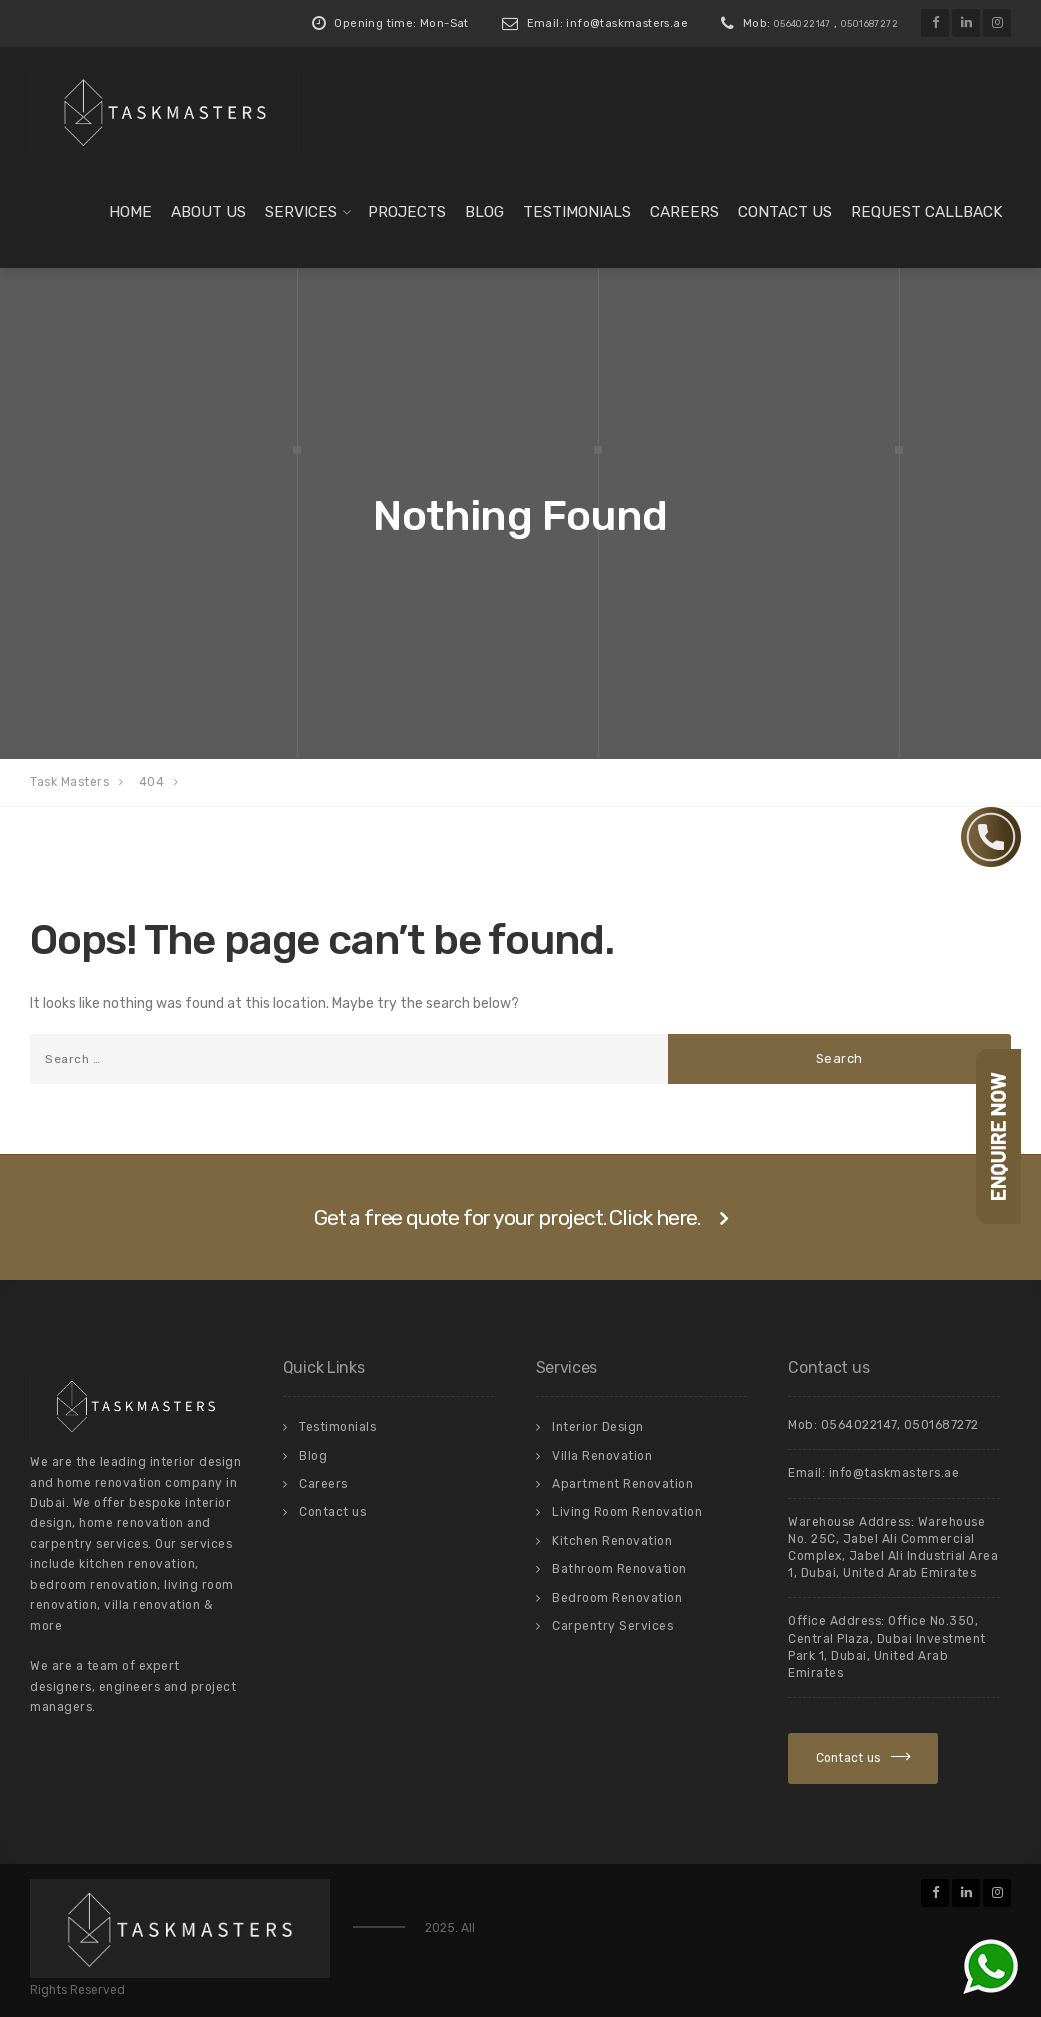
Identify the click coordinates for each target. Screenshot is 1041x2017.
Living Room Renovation (627, 1512)
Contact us (785, 212)
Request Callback (927, 212)
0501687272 (869, 24)
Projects (407, 212)
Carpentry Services (612, 1626)
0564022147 (802, 24)
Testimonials (577, 212)
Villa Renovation (602, 1456)
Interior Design (598, 1427)
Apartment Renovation (622, 1484)
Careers (684, 212)
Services (301, 212)
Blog (484, 212)
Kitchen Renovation (612, 1541)
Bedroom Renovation (617, 1598)
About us (208, 212)
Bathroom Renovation (619, 1569)
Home (130, 212)
